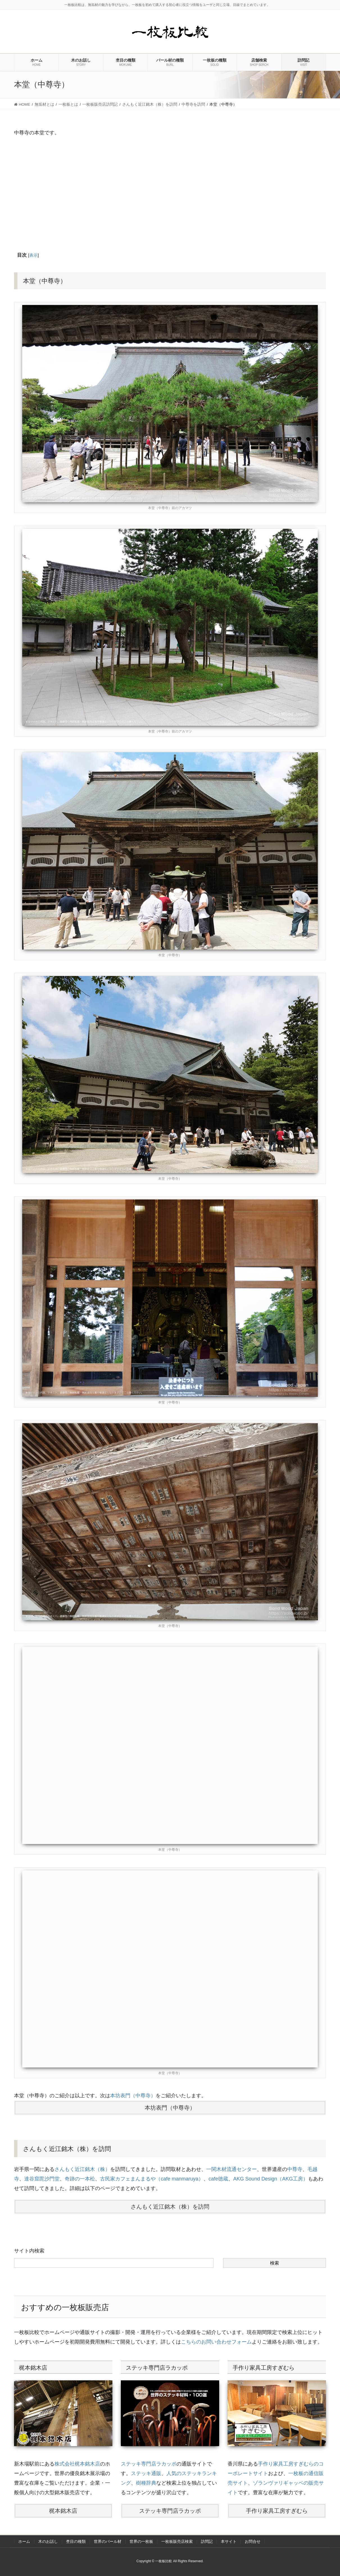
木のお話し (48, 2541)
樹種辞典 (146, 2483)
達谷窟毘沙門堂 (42, 2179)
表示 (33, 255)
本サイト (229, 2541)
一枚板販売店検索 (177, 2541)
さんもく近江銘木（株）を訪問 (170, 2207)
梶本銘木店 (63, 2511)
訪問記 (207, 2541)
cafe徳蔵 (218, 2179)
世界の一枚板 (141, 2541)
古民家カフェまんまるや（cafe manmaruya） (151, 2179)
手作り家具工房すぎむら (277, 2511)
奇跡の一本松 (80, 2179)
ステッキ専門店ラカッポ (148, 2464)
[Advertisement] (170, 192)
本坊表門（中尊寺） (133, 2095)
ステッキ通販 (146, 2473)
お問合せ (252, 2541)
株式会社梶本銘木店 (77, 2464)
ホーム (24, 2541)
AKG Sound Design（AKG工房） (270, 2179)
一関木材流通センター (231, 2169)
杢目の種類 (76, 2541)
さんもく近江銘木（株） (82, 2169)
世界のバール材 (107, 2541)
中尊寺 (294, 2169)
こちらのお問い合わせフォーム (216, 2342)
